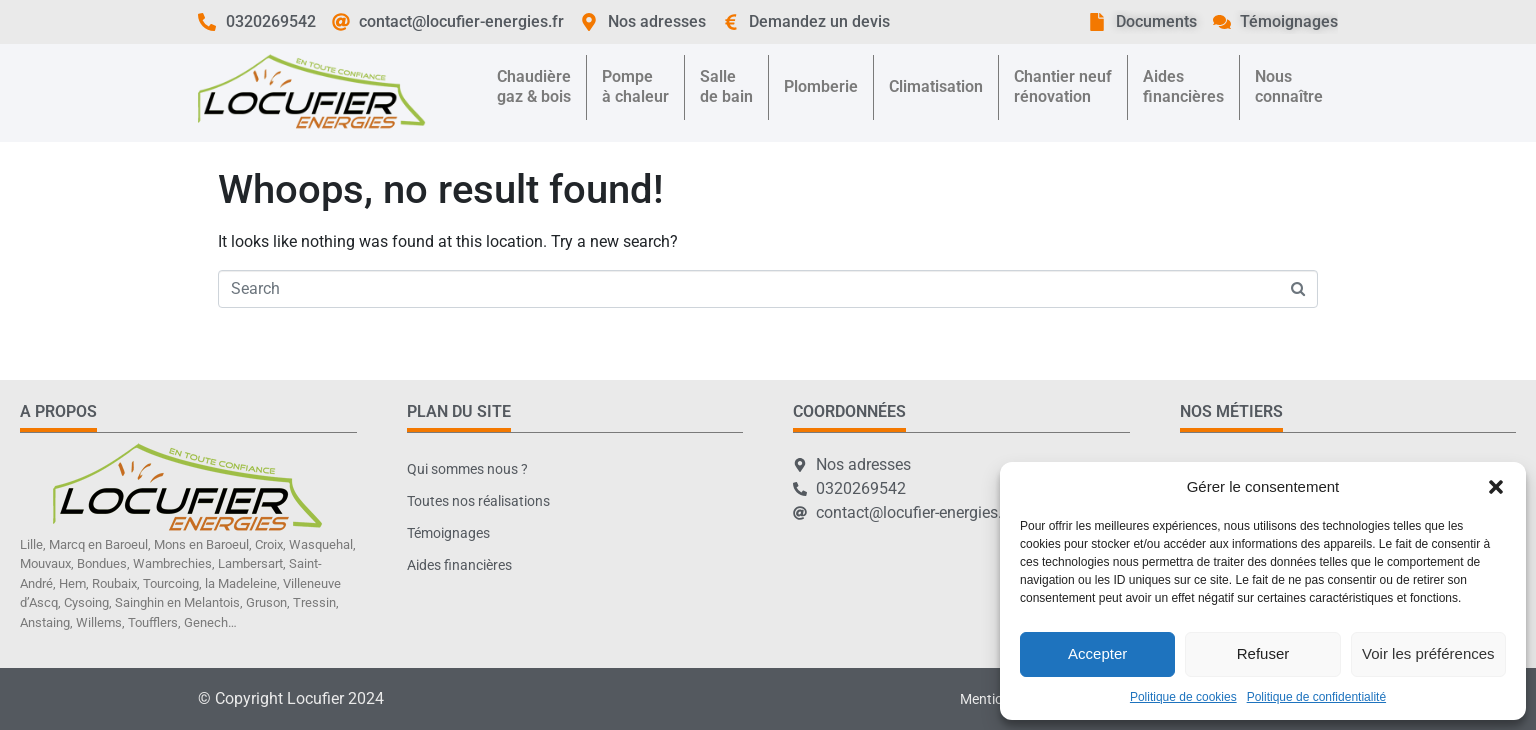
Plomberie (821, 86)
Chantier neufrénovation (1063, 86)
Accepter (1097, 653)
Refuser (1263, 653)
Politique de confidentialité (1316, 697)
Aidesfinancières (1183, 86)
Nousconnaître (1289, 86)
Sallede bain (726, 86)
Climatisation (936, 86)
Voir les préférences (1428, 653)
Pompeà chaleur (635, 86)
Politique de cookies (1183, 697)
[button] (1496, 487)
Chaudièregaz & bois (534, 86)
